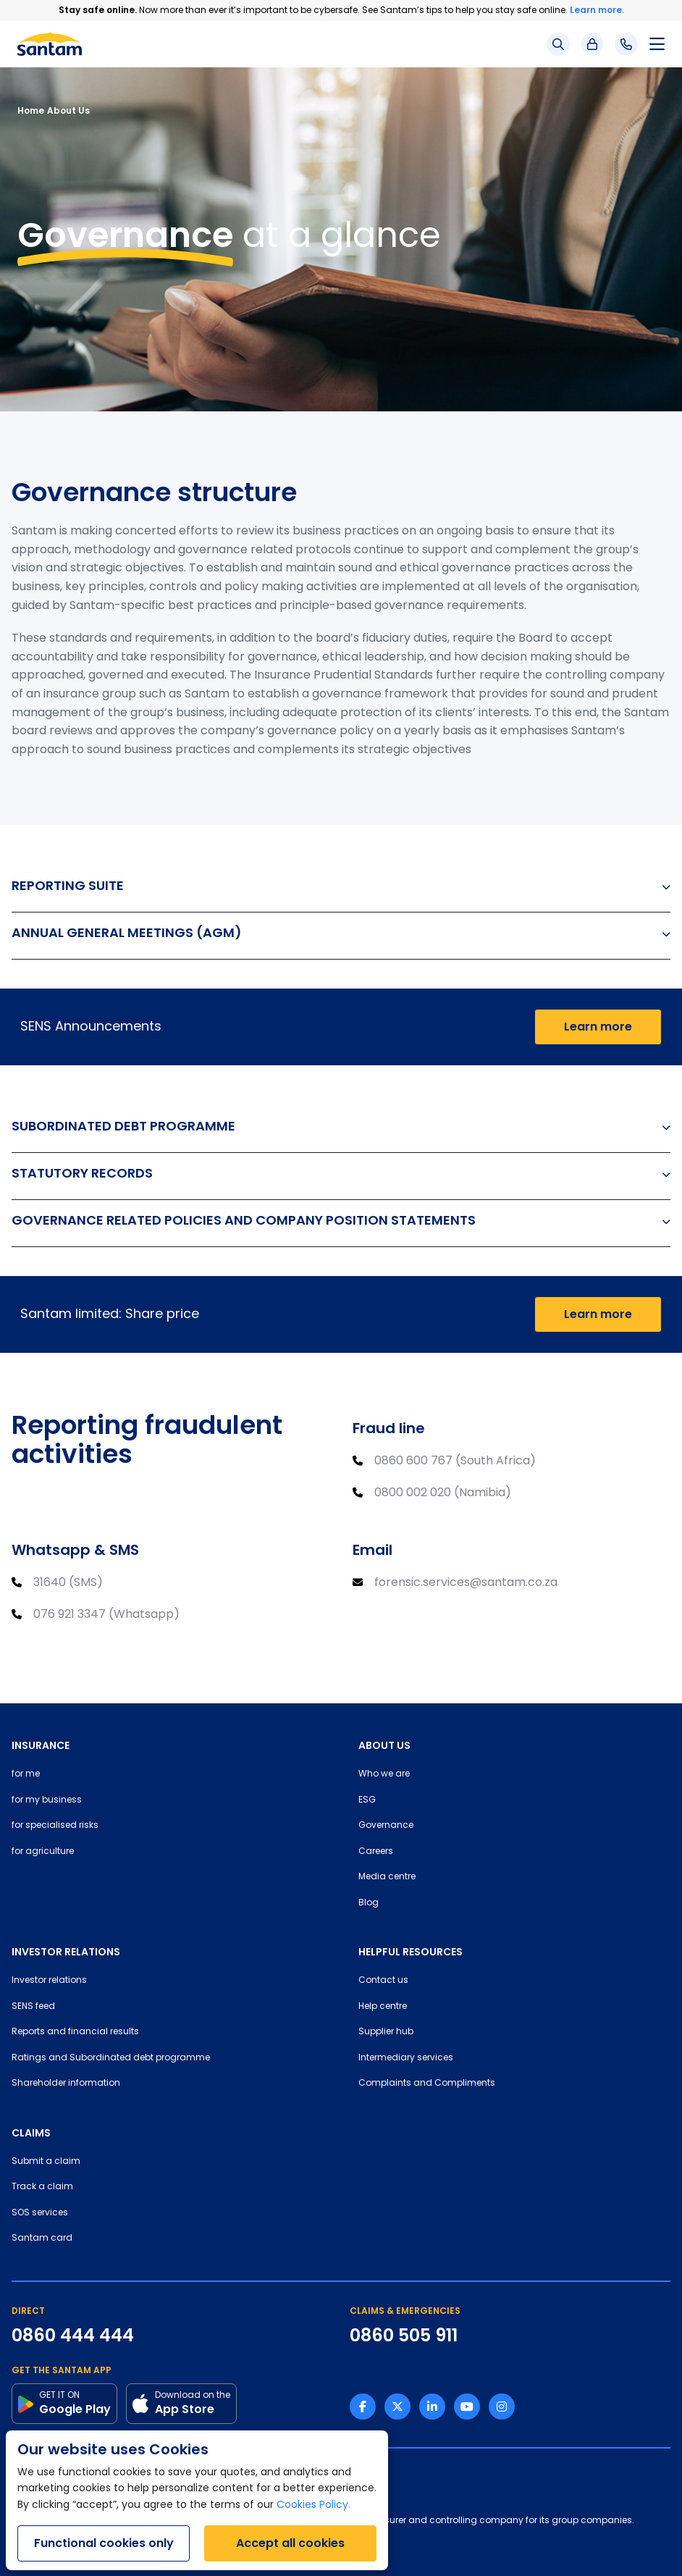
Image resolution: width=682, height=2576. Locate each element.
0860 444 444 (73, 2335)
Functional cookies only (104, 2543)
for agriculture (43, 1851)
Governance (385, 1825)
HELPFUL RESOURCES (410, 1951)
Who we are (384, 1774)
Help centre (382, 2006)
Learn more (598, 1026)
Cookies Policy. (313, 2505)
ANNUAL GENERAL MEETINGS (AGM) (341, 932)
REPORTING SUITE (341, 885)
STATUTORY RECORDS (341, 1173)
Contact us (383, 1980)
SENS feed (33, 2006)
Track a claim (42, 2187)
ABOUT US (384, 1745)
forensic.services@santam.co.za (465, 1583)
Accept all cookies (290, 2543)
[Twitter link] (397, 2406)
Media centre (387, 1877)
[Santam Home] (49, 44)
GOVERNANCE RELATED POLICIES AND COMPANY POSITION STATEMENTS (341, 1220)
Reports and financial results (75, 2032)
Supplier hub (385, 2032)
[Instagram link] (501, 2406)
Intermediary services (405, 2058)
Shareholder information (66, 2083)
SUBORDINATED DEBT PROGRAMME (341, 1126)
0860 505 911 (404, 2335)
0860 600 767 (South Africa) (455, 1461)
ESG (367, 1800)
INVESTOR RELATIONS (66, 1951)
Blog (368, 1903)
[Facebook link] (362, 2406)
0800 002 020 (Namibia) (442, 1493)
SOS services (40, 2213)
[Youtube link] (467, 2406)
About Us (68, 110)
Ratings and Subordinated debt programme (111, 2058)
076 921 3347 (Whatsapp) (106, 1615)
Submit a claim (46, 2161)
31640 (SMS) (68, 1583)
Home (30, 110)
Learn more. (597, 10)
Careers (375, 1851)
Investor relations (49, 1980)
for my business (47, 1800)
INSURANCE (41, 1745)
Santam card (42, 2238)
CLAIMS (31, 2133)
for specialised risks (55, 1825)
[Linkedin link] (432, 2406)
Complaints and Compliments (426, 2083)
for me (26, 1774)
